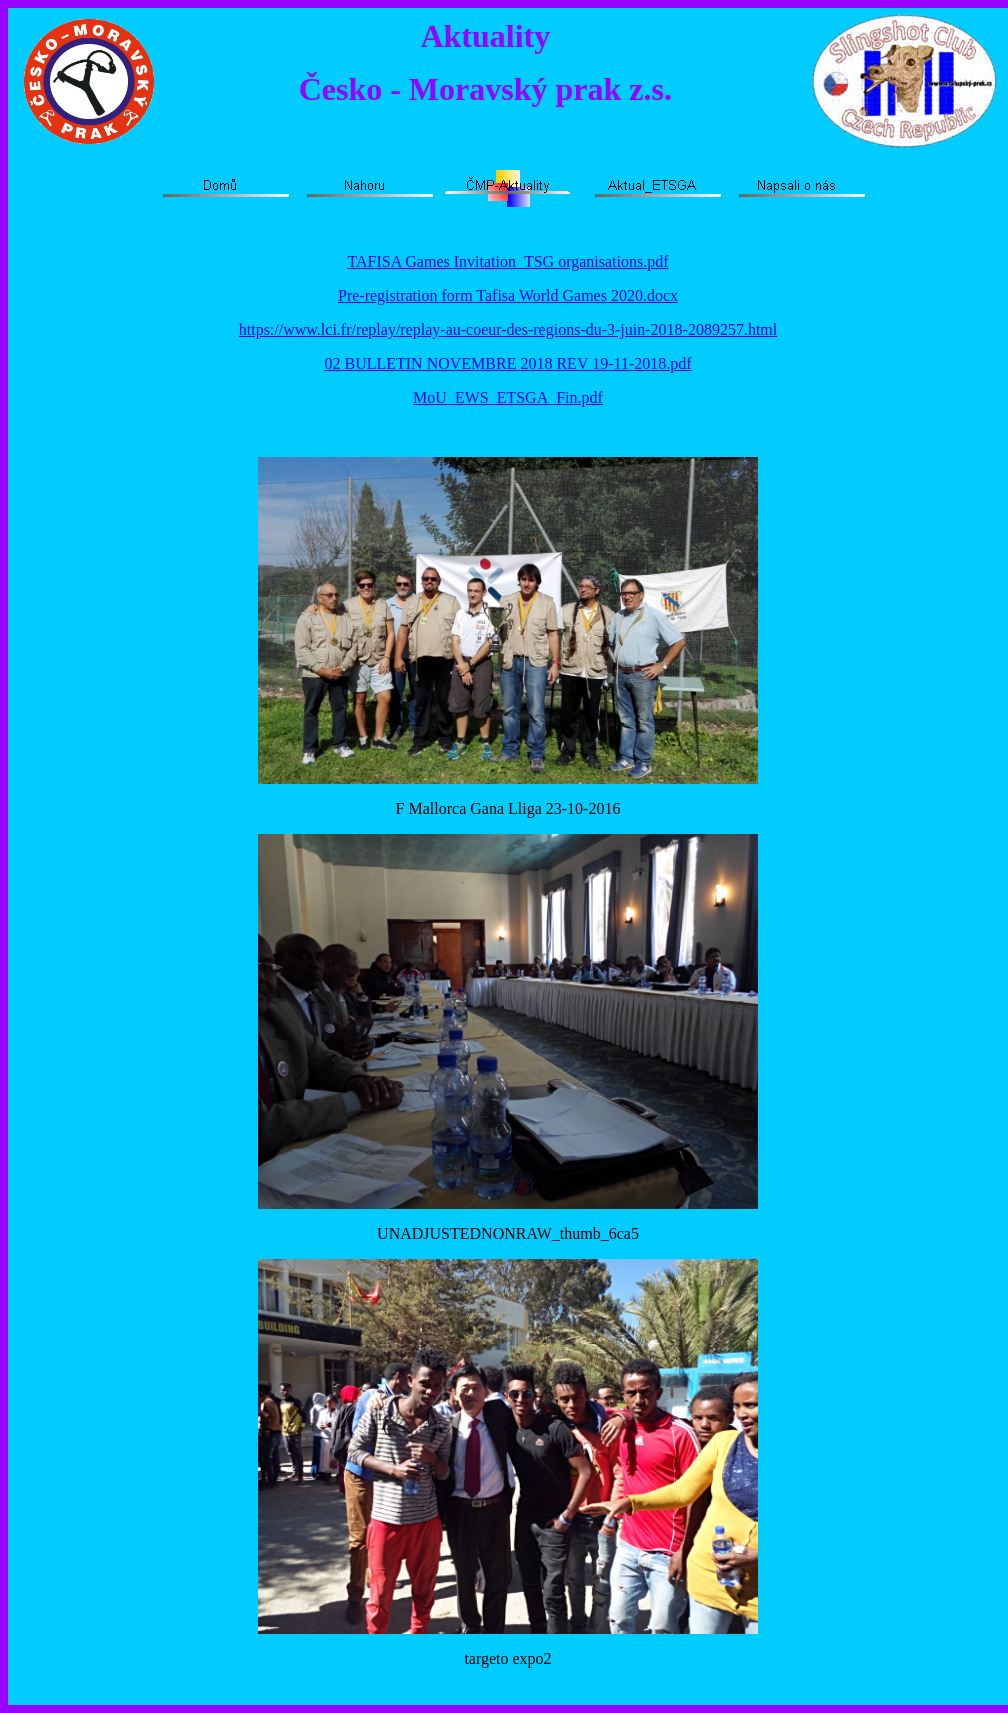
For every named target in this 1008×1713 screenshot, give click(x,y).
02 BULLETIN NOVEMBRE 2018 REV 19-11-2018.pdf (507, 363)
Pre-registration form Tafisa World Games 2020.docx (508, 295)
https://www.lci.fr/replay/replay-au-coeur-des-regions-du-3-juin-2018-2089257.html (508, 329)
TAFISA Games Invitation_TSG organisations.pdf (507, 261)
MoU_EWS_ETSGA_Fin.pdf (508, 397)
